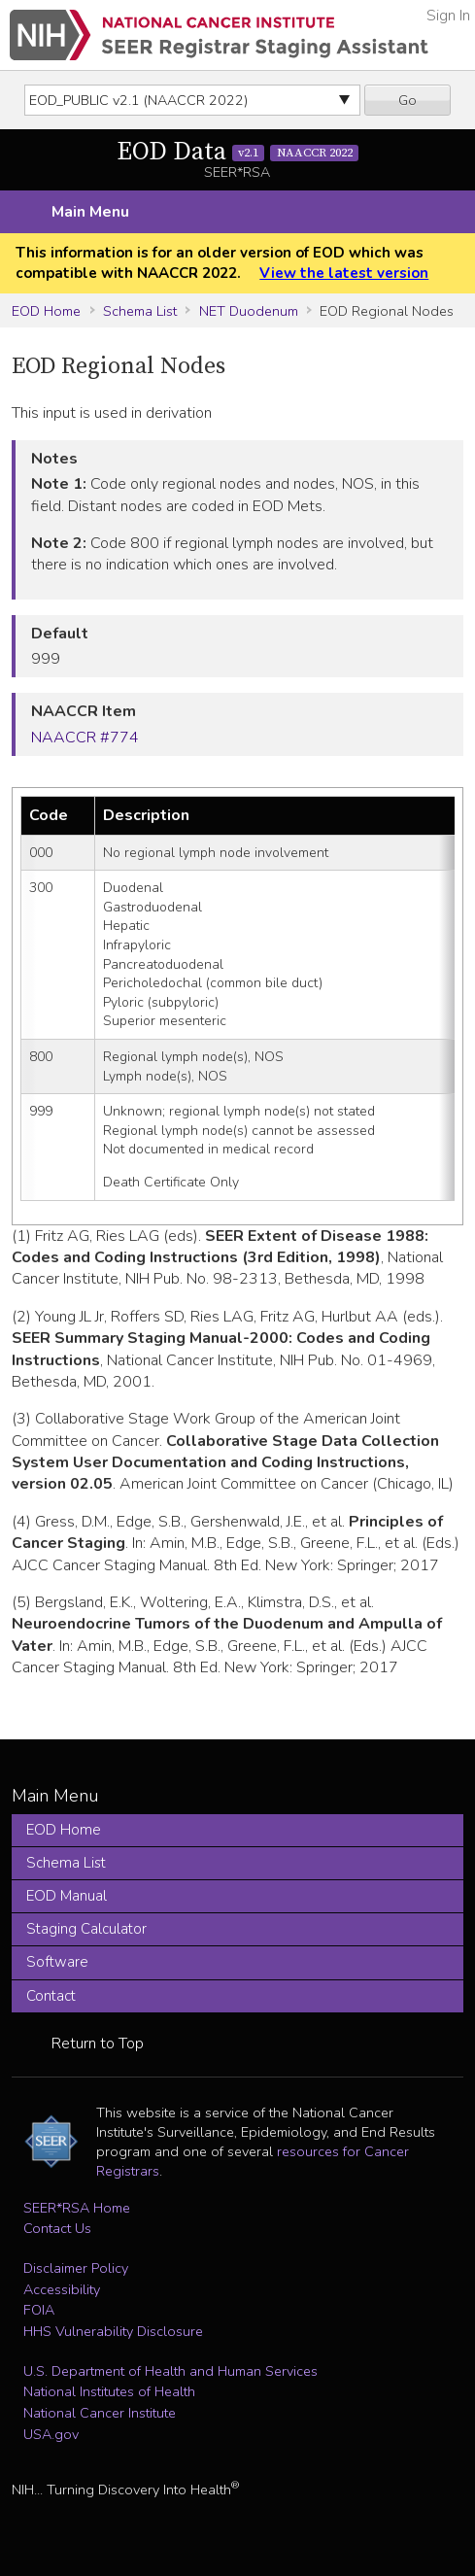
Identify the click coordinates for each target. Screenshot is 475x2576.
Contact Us (57, 2228)
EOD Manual (66, 1896)
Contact (51, 1996)
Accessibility (61, 2289)
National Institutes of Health (109, 2391)
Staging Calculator (86, 1929)
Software (57, 1962)
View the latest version (343, 273)
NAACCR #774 (85, 737)
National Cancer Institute (99, 2412)
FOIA (38, 2309)
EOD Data (238, 152)
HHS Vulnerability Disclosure (113, 2331)
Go (407, 100)
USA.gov (51, 2434)
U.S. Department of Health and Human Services (170, 2371)
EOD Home (46, 311)
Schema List (140, 311)
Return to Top (97, 2043)
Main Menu (90, 212)
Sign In (448, 15)
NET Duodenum (248, 311)
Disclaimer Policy (75, 2268)
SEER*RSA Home (76, 2207)
